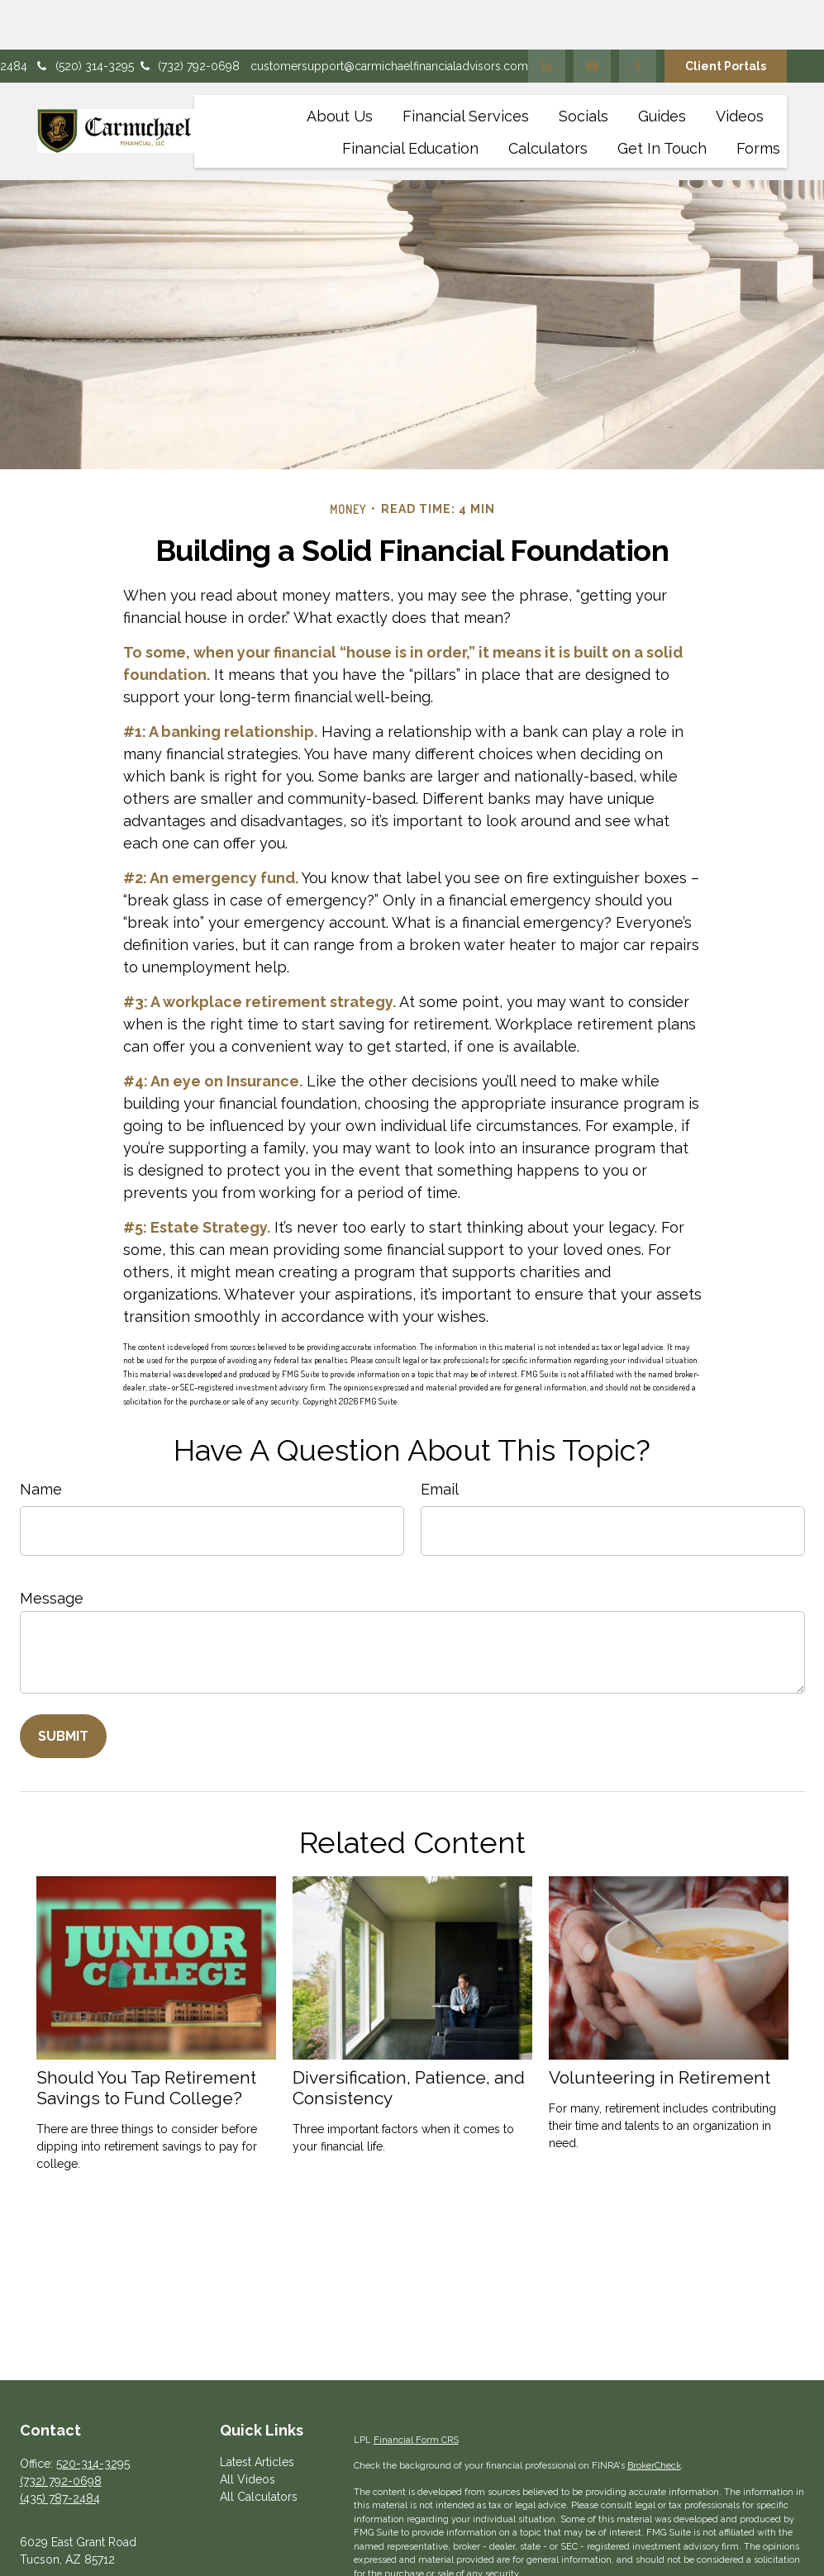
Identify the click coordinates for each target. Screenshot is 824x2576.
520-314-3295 (93, 2414)
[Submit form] (63, 1687)
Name (41, 1439)
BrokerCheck (654, 2416)
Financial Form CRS (416, 2390)
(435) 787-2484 (60, 2448)
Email (440, 1439)
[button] (339, 66)
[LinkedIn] (546, 16)
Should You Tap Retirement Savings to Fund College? (146, 2038)
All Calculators (259, 2447)
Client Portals (725, 16)
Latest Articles (257, 2412)
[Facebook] (637, 16)
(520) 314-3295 (84, 16)
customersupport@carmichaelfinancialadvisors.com (389, 16)
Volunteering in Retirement (659, 2028)
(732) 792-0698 (188, 16)
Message (51, 1548)
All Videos (247, 2429)
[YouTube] (592, 16)
